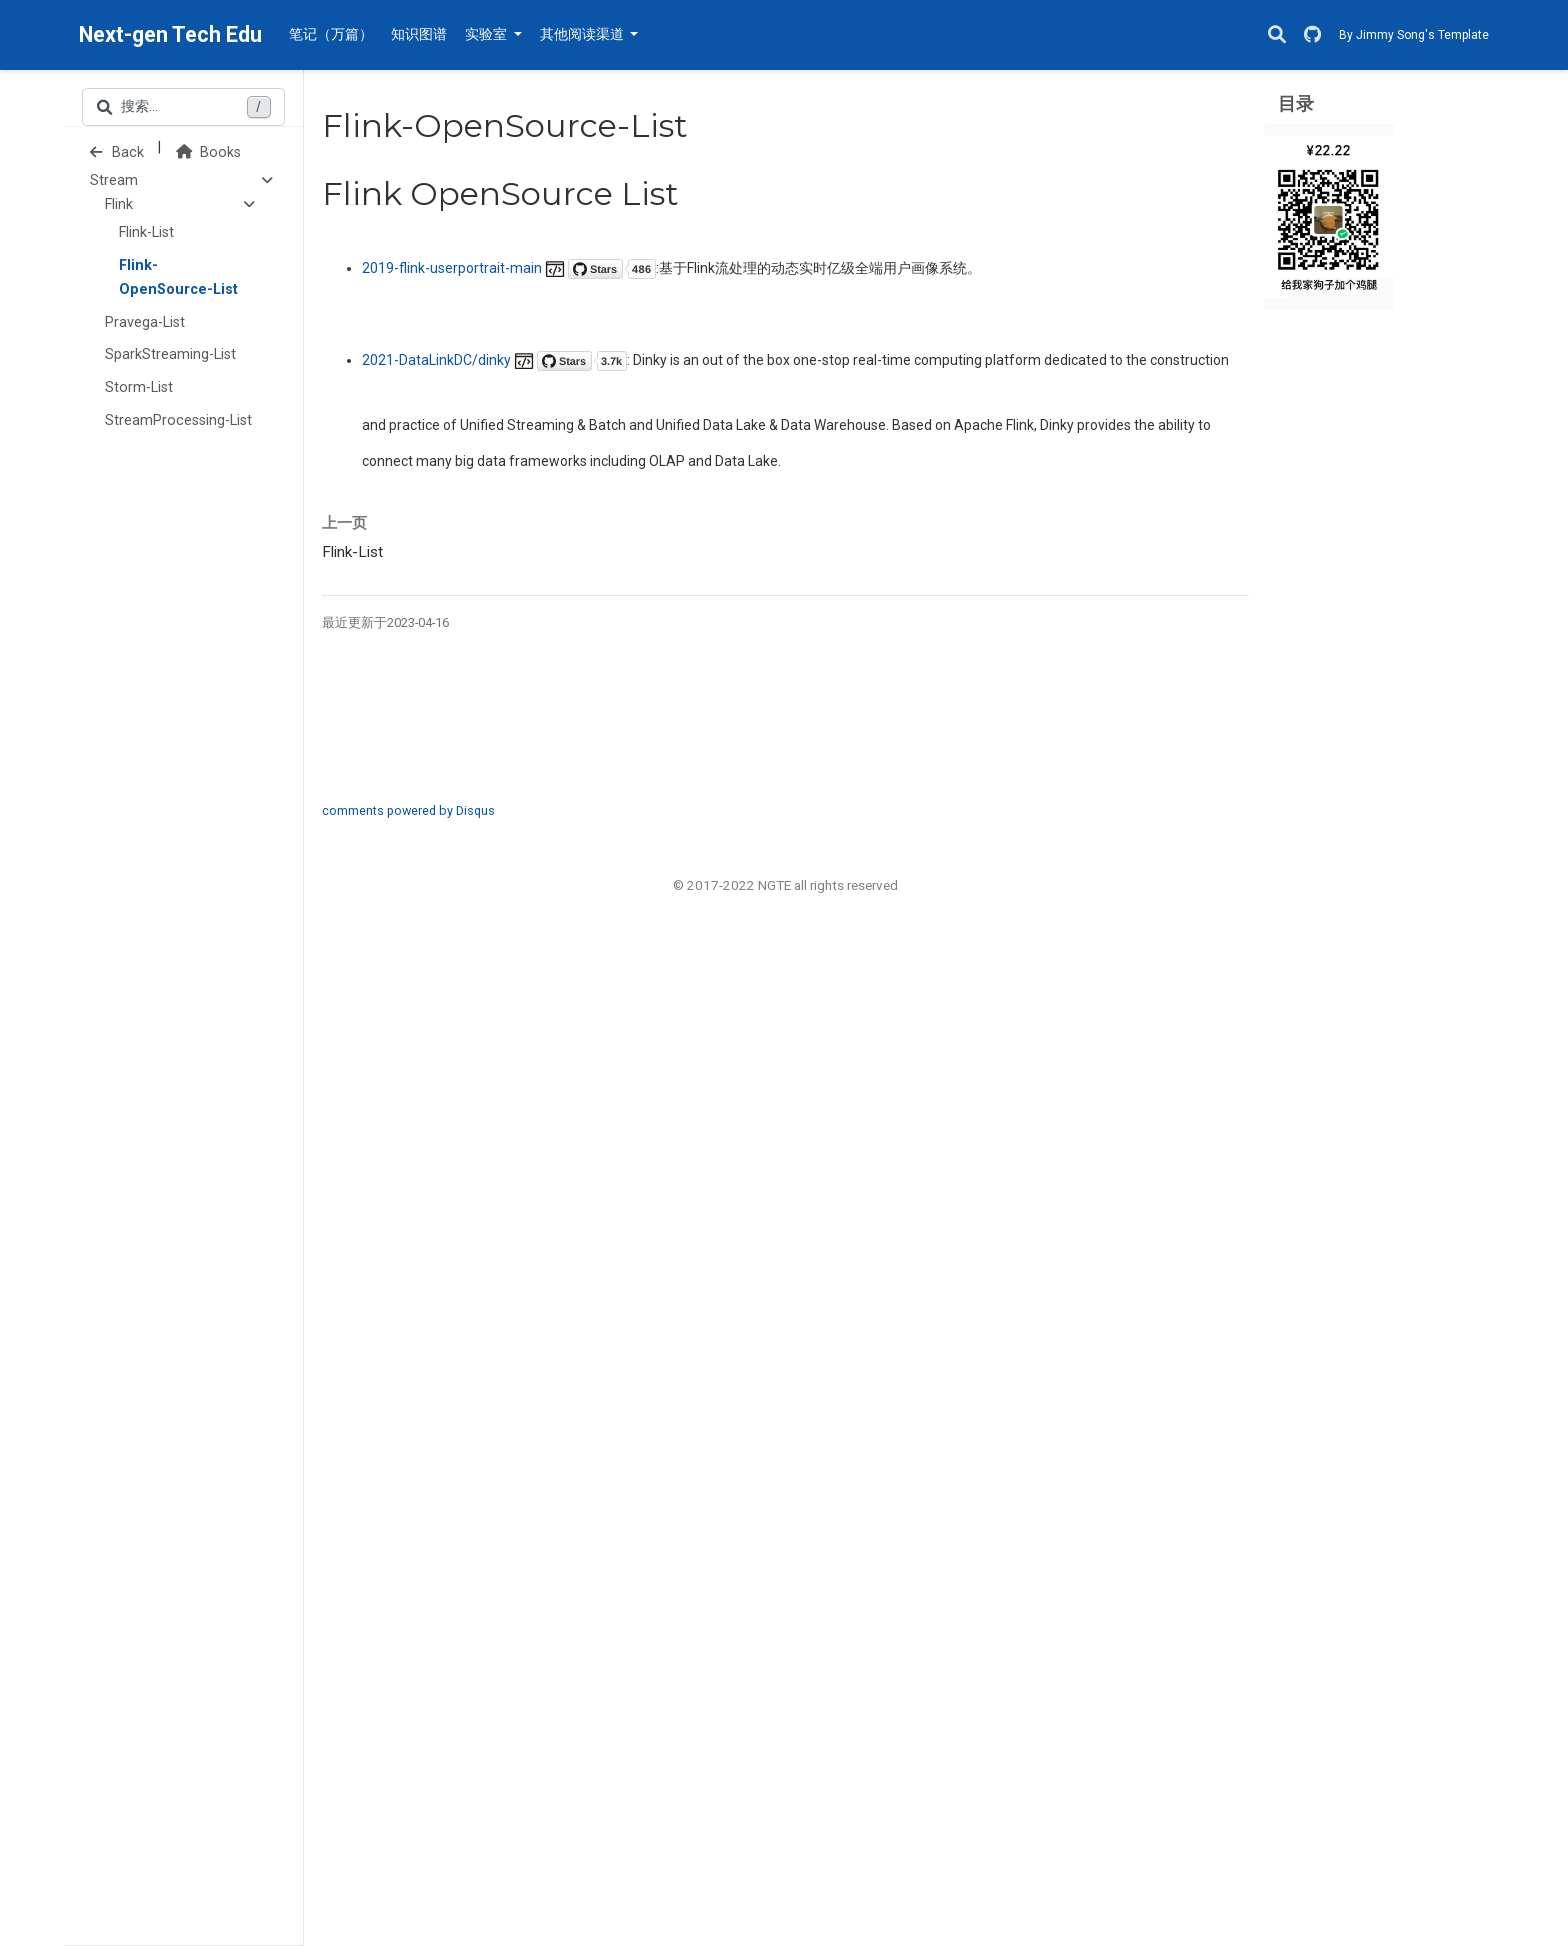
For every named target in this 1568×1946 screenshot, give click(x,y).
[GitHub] (1312, 35)
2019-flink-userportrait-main (509, 268)
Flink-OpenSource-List (178, 277)
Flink (119, 204)
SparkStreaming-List (170, 354)
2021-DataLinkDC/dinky (494, 360)
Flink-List (146, 232)
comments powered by (408, 810)
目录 (1296, 103)
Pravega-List (145, 322)
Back (117, 152)
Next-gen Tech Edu (170, 34)
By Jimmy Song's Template (1414, 35)
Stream (114, 180)
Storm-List (139, 387)
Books (208, 152)
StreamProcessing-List (178, 420)
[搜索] (1277, 35)
